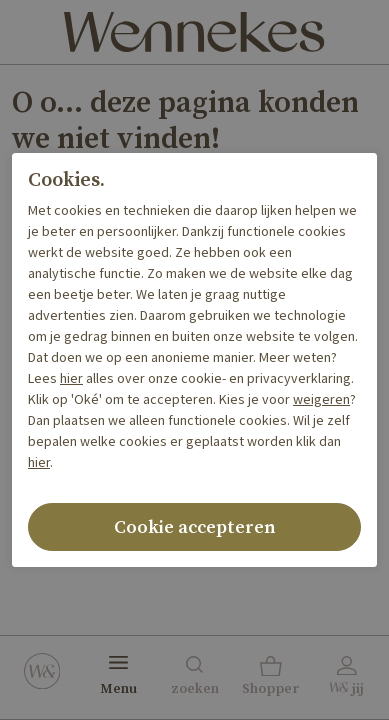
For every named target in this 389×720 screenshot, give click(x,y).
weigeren (321, 400)
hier (71, 379)
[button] (270, 678)
